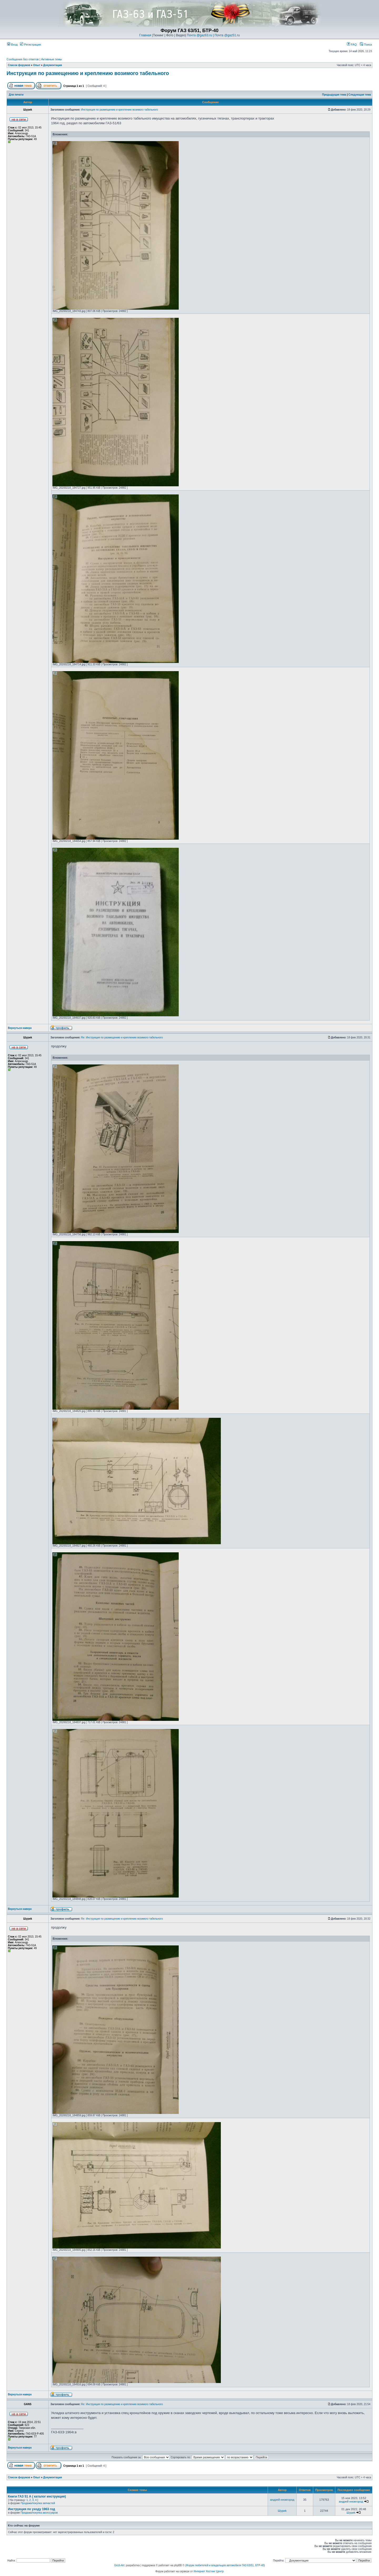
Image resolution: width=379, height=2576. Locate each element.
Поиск (366, 44)
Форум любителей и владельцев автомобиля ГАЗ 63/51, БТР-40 (225, 2565)
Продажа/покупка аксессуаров (39, 2512)
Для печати (16, 94)
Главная (145, 35)
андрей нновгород (282, 2499)
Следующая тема (359, 94)
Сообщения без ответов (23, 59)
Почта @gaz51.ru (227, 35)
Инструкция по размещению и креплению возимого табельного (88, 73)
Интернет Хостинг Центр (209, 2571)
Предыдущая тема (334, 94)
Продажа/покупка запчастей (38, 2503)
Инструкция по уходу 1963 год (31, 2509)
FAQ (352, 44)
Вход (12, 44)
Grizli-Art (119, 2565)
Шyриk (282, 2510)
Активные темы (51, 59)
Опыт (36, 65)
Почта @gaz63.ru (199, 35)
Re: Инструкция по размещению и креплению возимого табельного (122, 1037)
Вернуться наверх (20, 1028)
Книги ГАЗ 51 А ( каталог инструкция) (37, 2496)
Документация (52, 65)
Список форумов (19, 65)
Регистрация (30, 44)
